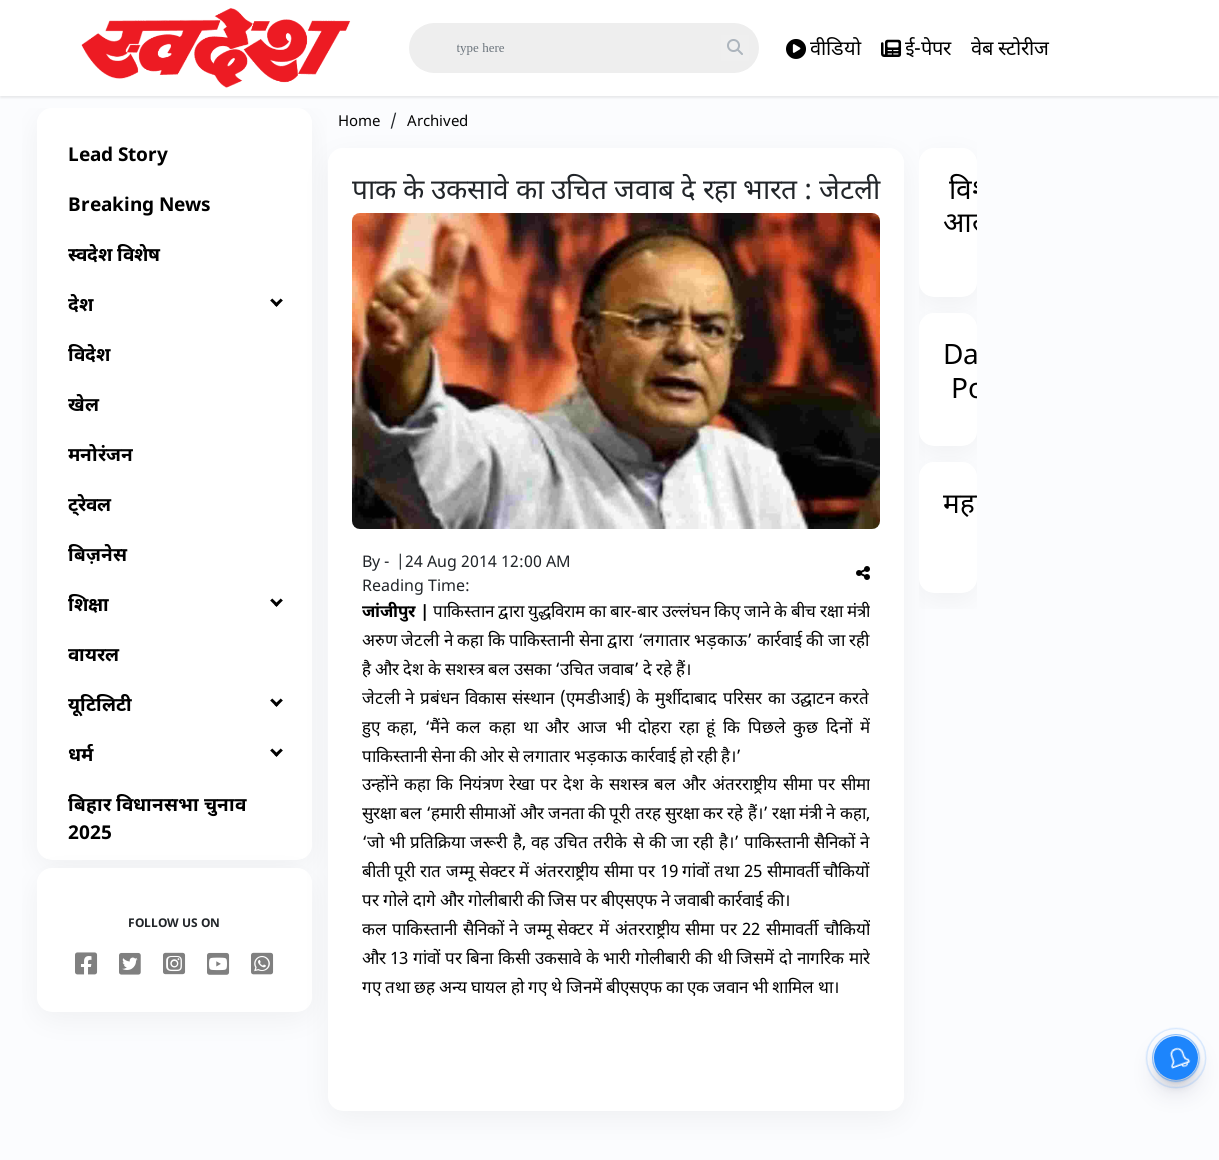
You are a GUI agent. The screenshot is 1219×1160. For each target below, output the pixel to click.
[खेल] (174, 426)
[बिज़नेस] (174, 576)
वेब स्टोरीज (1010, 47)
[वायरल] (174, 676)
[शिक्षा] (174, 626)
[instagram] (174, 987)
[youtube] (218, 987)
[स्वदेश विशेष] (174, 276)
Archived (437, 142)
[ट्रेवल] (174, 526)
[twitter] (130, 987)
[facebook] (86, 987)
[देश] (174, 326)
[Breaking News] (174, 226)
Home (359, 142)
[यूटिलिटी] (174, 726)
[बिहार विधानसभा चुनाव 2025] (174, 840)
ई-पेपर (916, 48)
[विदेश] (174, 376)
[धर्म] (174, 776)
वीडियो (823, 48)
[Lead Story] (174, 176)
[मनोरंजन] (174, 476)
